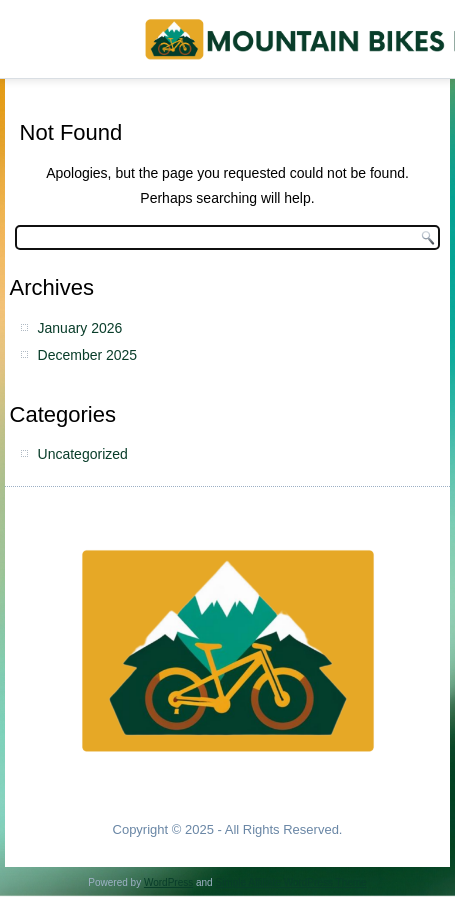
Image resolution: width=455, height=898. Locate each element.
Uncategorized (83, 454)
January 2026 (80, 328)
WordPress (168, 882)
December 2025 (88, 355)
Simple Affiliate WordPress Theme (290, 882)
